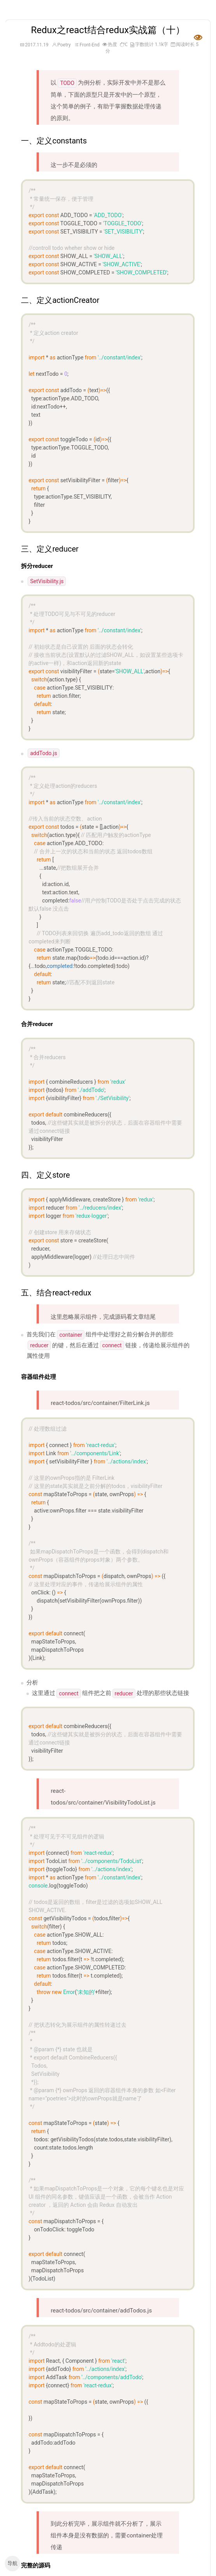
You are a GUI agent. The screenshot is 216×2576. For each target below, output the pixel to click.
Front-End (92, 45)
